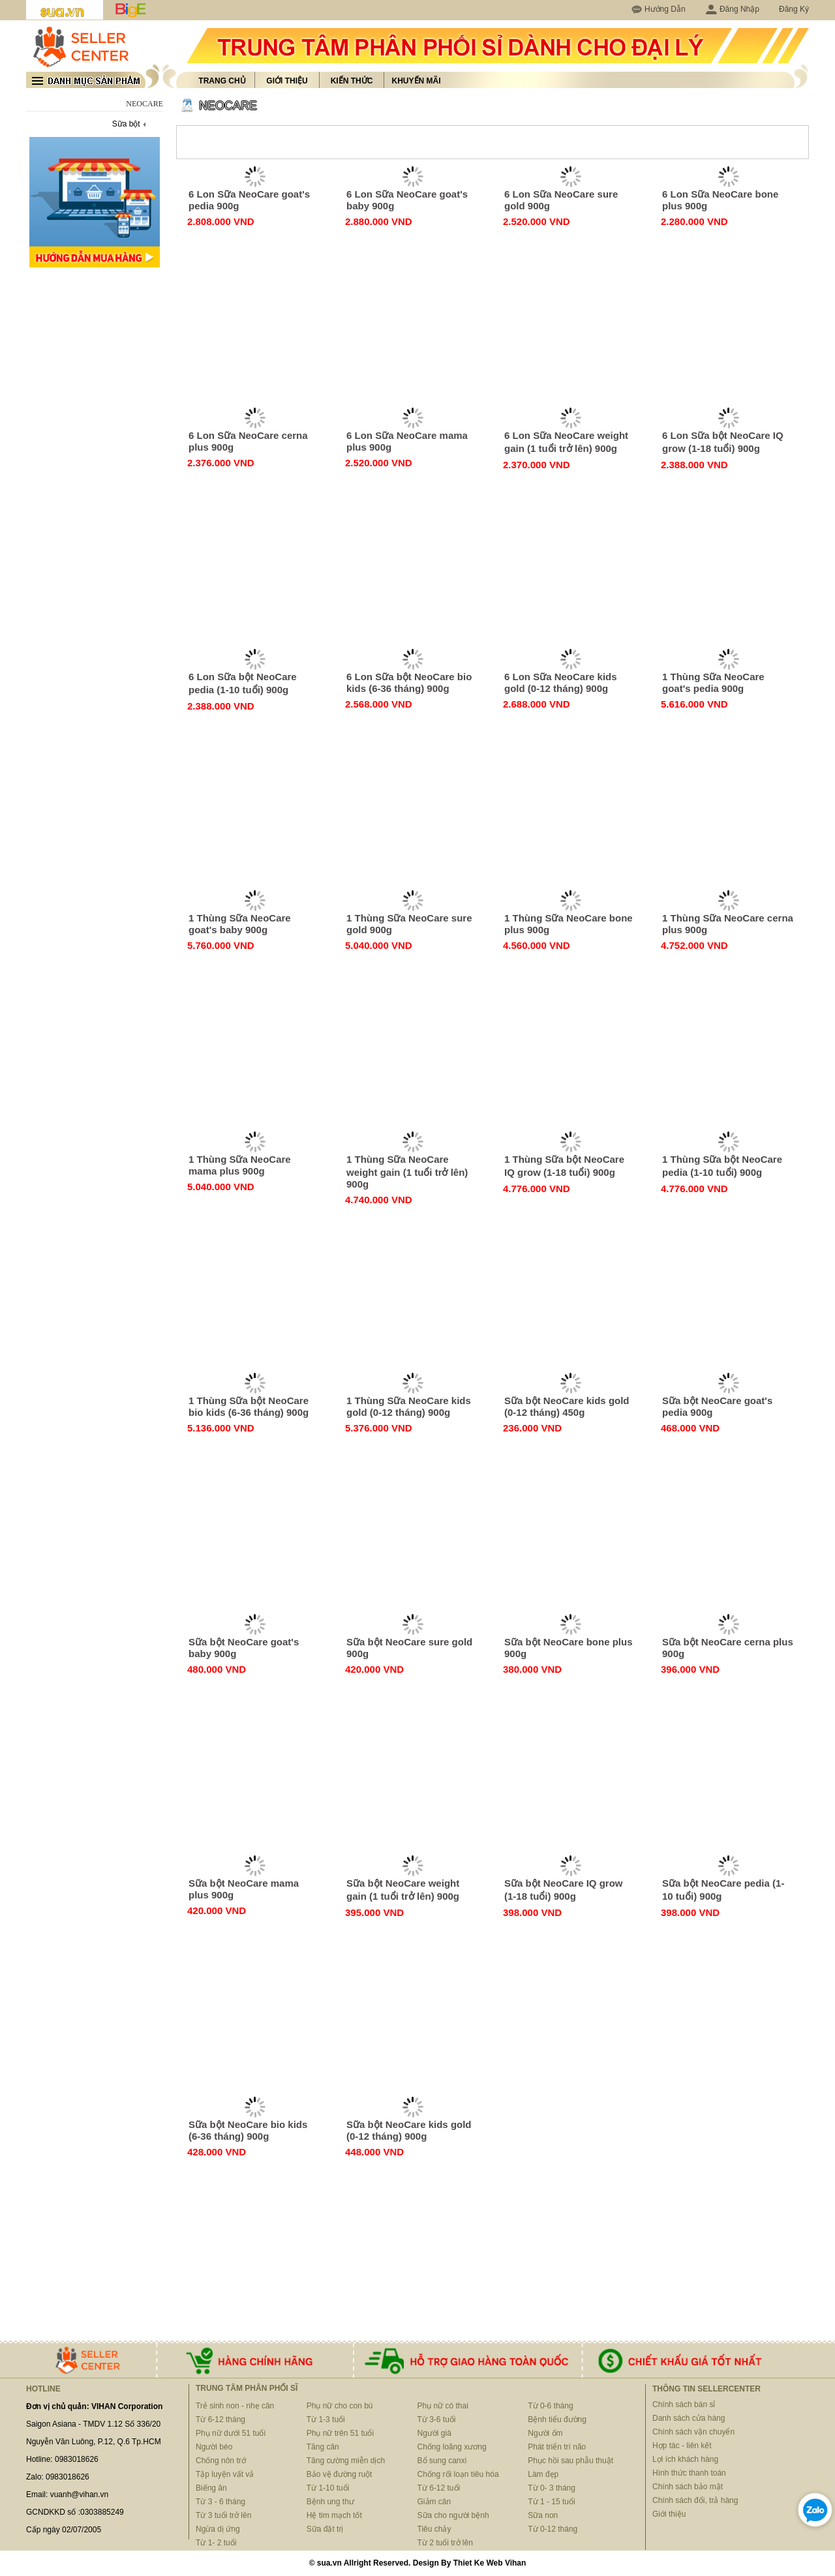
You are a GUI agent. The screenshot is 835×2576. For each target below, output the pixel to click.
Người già (434, 2433)
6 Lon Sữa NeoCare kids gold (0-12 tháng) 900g (560, 682)
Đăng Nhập (732, 9)
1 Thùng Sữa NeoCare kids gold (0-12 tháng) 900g (408, 1406)
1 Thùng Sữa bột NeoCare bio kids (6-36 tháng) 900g (249, 1406)
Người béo (214, 2446)
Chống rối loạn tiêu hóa (458, 2474)
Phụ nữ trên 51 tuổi (340, 2433)
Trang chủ (221, 80)
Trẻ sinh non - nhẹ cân (235, 2405)
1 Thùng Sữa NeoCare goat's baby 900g (240, 923)
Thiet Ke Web (478, 2563)
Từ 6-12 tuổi (439, 2488)
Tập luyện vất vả (225, 2474)
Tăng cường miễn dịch (346, 2460)
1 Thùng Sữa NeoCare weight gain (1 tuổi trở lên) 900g (407, 1172)
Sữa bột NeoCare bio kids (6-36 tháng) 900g (248, 2130)
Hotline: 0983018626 (62, 2459)
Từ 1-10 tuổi (328, 2488)
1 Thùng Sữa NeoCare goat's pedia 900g (713, 682)
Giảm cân (434, 2501)
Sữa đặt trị (325, 2529)
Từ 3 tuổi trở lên (223, 2515)
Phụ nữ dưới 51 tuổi (231, 2433)
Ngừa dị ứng (218, 2529)
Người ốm (545, 2433)
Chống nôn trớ (221, 2460)
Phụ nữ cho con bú (340, 2405)
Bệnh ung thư (330, 2501)
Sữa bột (126, 123)
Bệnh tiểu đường (557, 2419)
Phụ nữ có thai (443, 2405)
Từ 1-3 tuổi (326, 2419)
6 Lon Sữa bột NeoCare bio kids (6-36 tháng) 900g (409, 682)
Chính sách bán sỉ (683, 2404)
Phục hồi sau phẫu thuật (570, 2460)
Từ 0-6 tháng (550, 2405)
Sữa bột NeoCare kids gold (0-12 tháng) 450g (567, 1406)
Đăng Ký (794, 9)
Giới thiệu (286, 80)
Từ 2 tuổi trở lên (445, 2542)
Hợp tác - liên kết (682, 2445)
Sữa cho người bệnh (453, 2515)
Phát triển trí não (557, 2446)
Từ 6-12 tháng (220, 2419)
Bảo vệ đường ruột (339, 2474)
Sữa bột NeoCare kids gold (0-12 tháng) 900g (409, 2130)
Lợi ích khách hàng (685, 2459)
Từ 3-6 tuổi (437, 2419)
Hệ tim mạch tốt (334, 2515)
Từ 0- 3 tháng (551, 2488)
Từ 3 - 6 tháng (220, 2501)
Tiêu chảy (434, 2529)
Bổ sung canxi (442, 2460)
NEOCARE (228, 105)
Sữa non (543, 2515)
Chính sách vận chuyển (693, 2431)
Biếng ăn (211, 2488)
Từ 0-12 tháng (552, 2529)
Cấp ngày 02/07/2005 (63, 2529)
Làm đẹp (543, 2474)
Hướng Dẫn (665, 9)
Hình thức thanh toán (689, 2473)
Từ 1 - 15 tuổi (551, 2501)
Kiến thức (352, 80)
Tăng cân (323, 2446)
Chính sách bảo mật (687, 2486)
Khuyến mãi (416, 80)
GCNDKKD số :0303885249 (75, 2512)
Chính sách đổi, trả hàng (695, 2500)
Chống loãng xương (452, 2446)
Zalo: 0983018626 (57, 2476)
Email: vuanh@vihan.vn (67, 2494)
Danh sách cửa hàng (688, 2418)
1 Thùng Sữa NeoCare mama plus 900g (240, 1165)
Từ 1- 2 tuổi (216, 2542)
